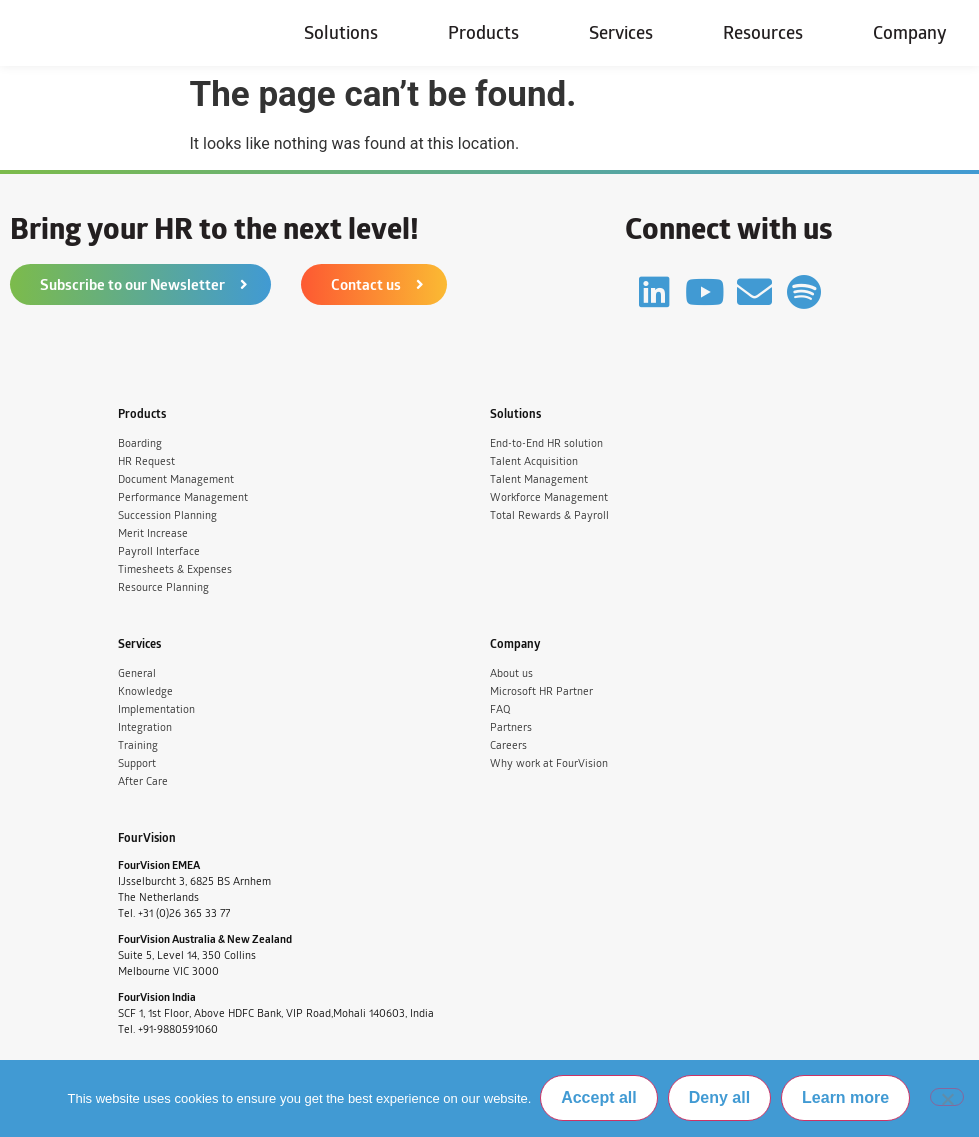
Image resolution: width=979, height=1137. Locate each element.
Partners (511, 727)
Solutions (341, 33)
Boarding (140, 443)
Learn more (846, 1098)
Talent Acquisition (534, 461)
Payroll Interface (159, 551)
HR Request (146, 461)
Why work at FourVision (549, 763)
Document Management (176, 479)
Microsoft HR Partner (541, 691)
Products (483, 33)
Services (621, 33)
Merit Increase (153, 533)
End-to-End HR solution (546, 443)
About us (511, 673)
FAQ (500, 709)
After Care (143, 781)
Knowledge (145, 691)
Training (138, 745)
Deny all (720, 1098)
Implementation (156, 709)
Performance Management (183, 497)
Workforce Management (549, 497)
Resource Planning (163, 587)
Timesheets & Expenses (175, 569)
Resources (763, 33)
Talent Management (539, 479)
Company (910, 33)
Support (137, 763)
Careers (508, 745)
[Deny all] (947, 1098)
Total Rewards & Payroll (549, 515)
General (137, 673)
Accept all (600, 1098)
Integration (145, 727)
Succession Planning (167, 515)
